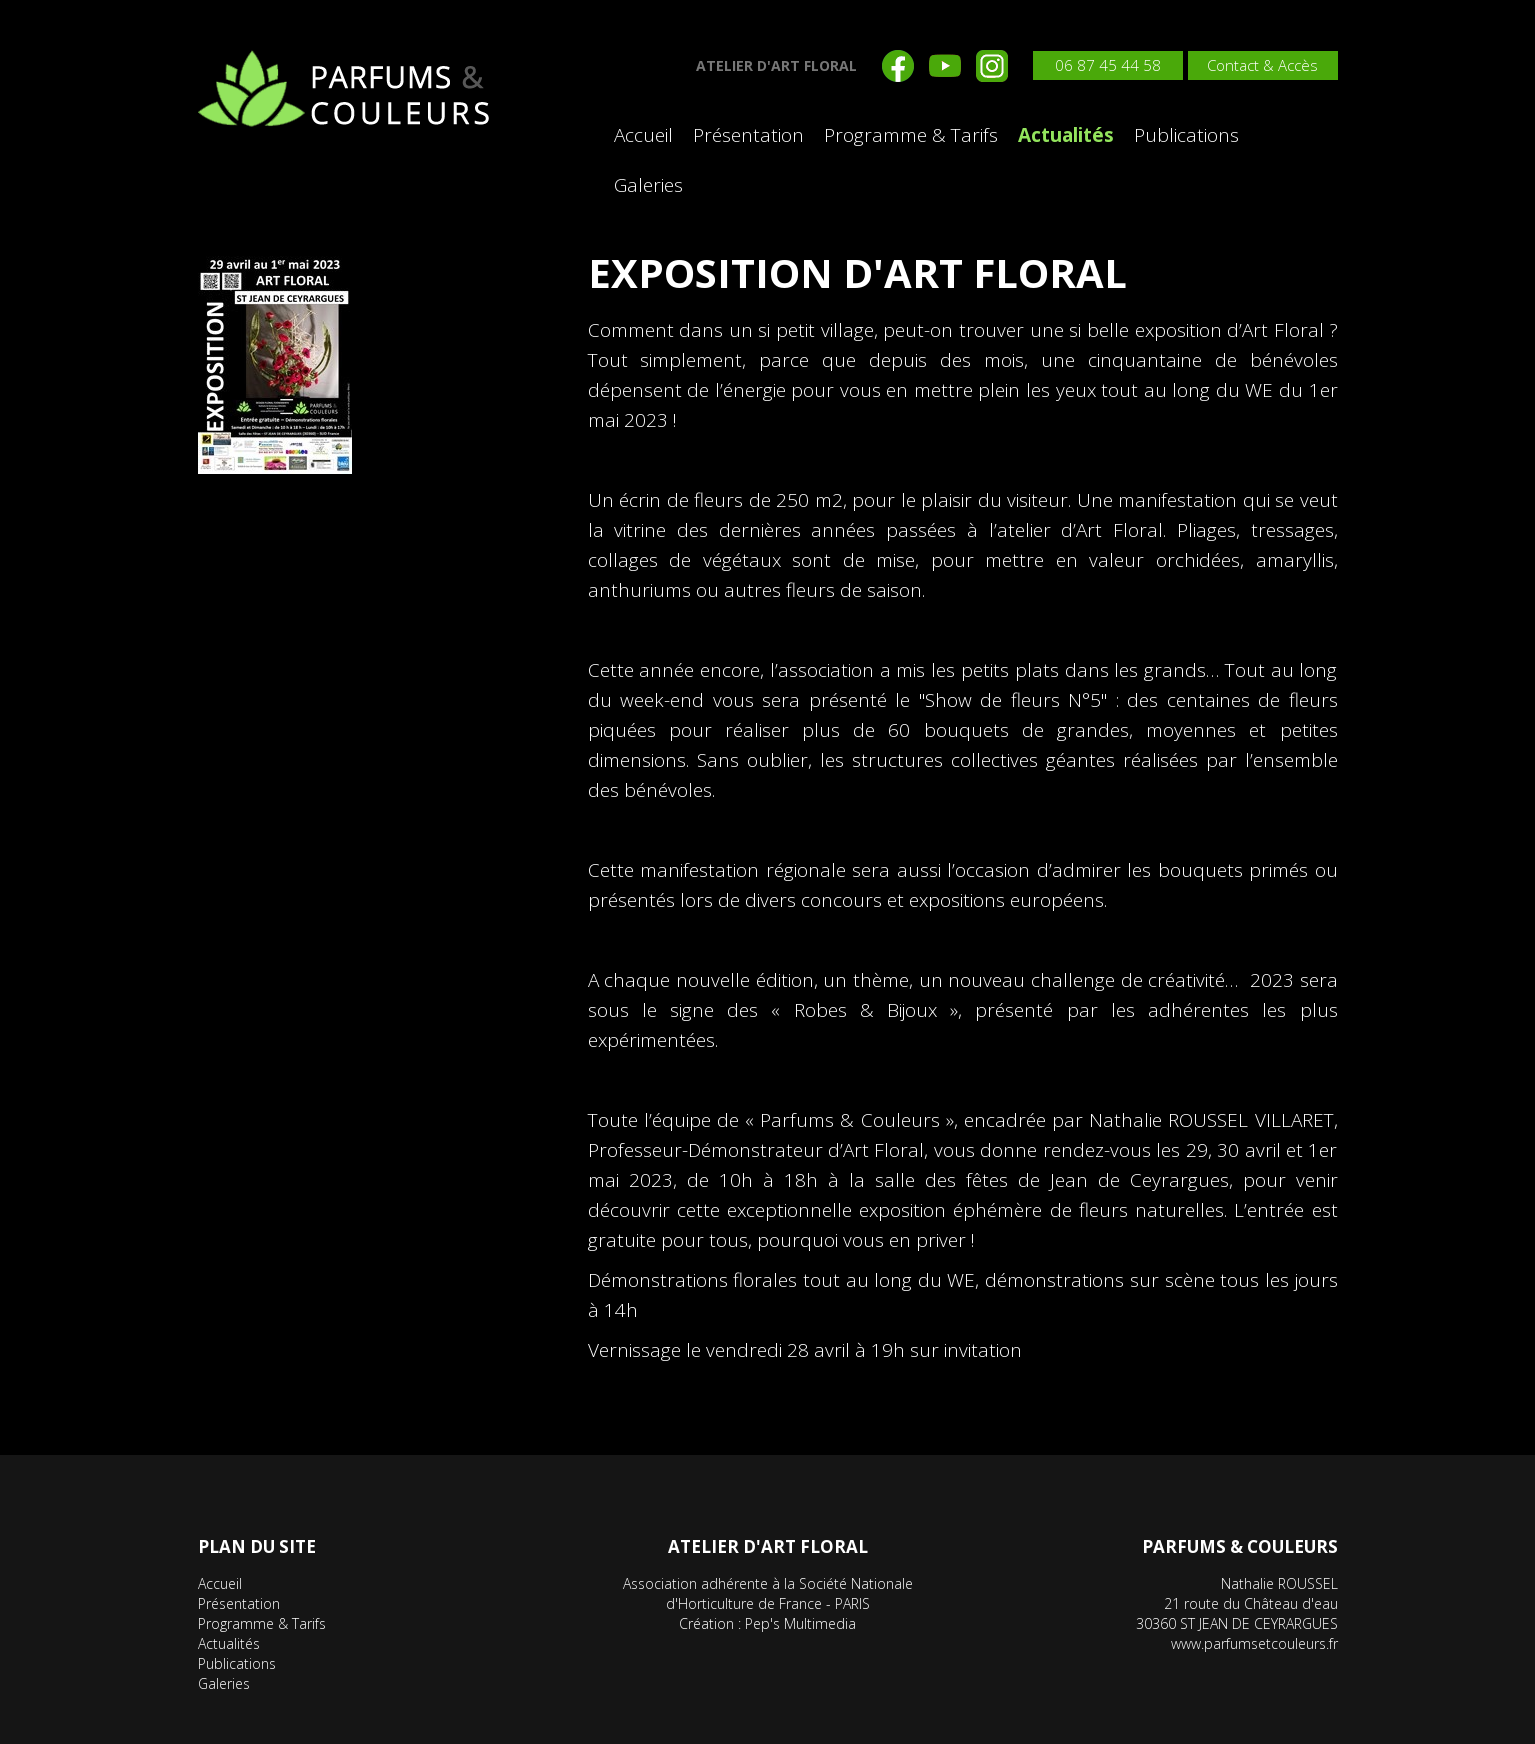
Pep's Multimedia (800, 1623)
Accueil (643, 135)
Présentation (748, 135)
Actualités (1066, 135)
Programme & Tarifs (911, 135)
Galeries (648, 185)
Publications (1186, 135)
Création (706, 1623)
